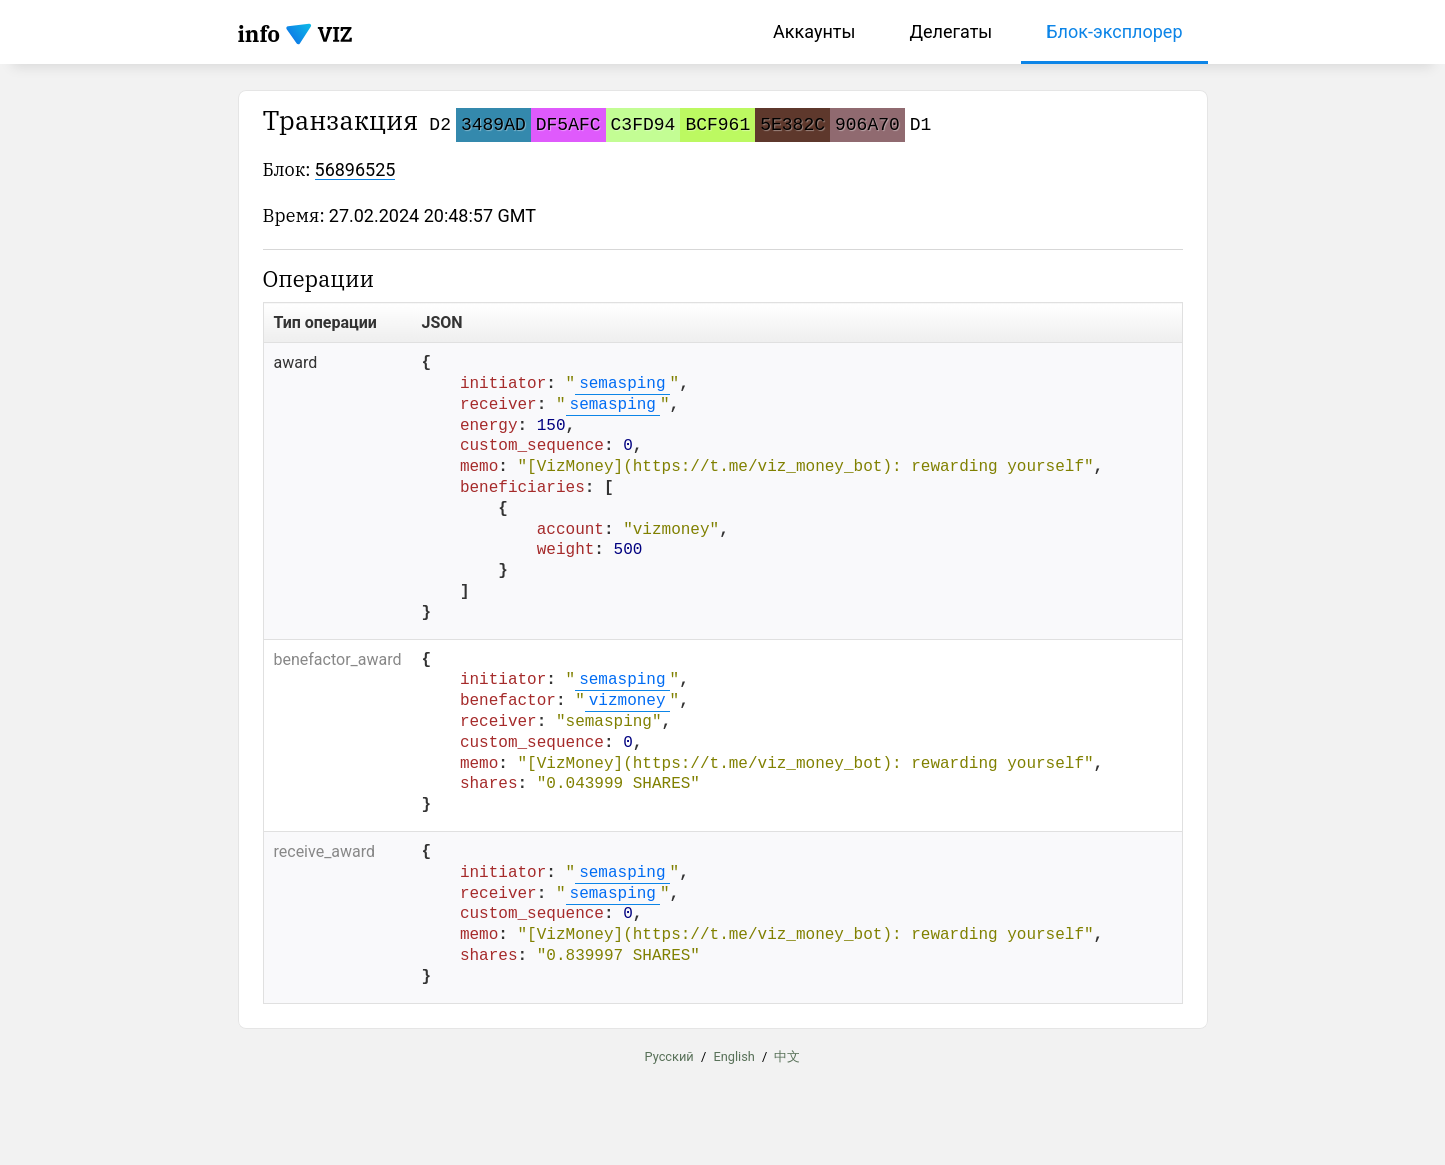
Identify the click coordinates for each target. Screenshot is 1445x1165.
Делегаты (950, 31)
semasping (622, 384)
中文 (787, 1055)
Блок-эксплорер (1114, 31)
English (733, 1055)
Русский (669, 1055)
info (259, 33)
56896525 (355, 169)
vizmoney (627, 701)
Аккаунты (814, 31)
